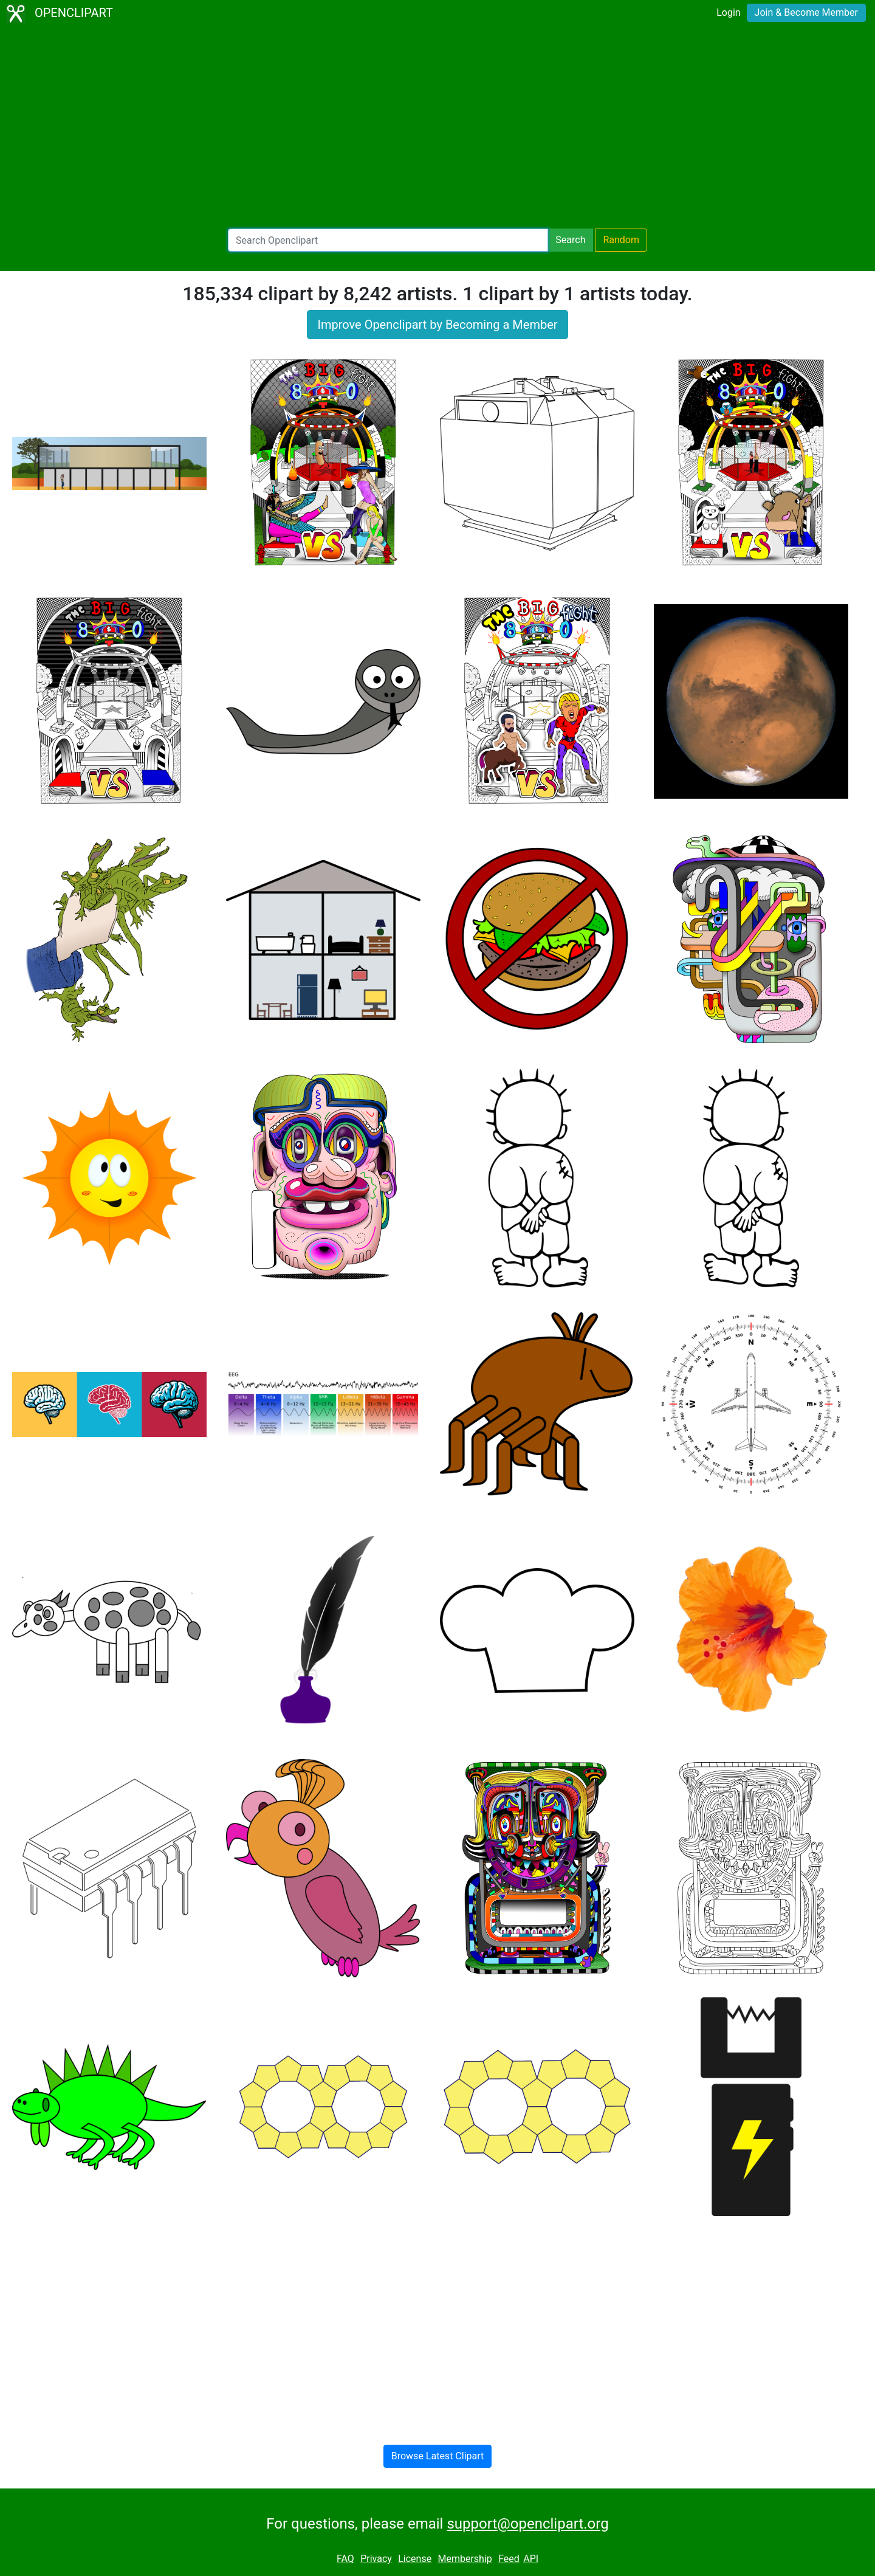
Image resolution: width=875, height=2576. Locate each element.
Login (728, 12)
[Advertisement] (437, 128)
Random (621, 240)
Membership (464, 2558)
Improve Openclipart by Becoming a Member (437, 324)
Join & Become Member (806, 12)
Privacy (376, 2558)
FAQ (345, 2558)
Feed (509, 2558)
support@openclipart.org (527, 2523)
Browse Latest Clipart (437, 2456)
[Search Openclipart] (388, 240)
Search (570, 240)
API (530, 2558)
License (414, 2558)
